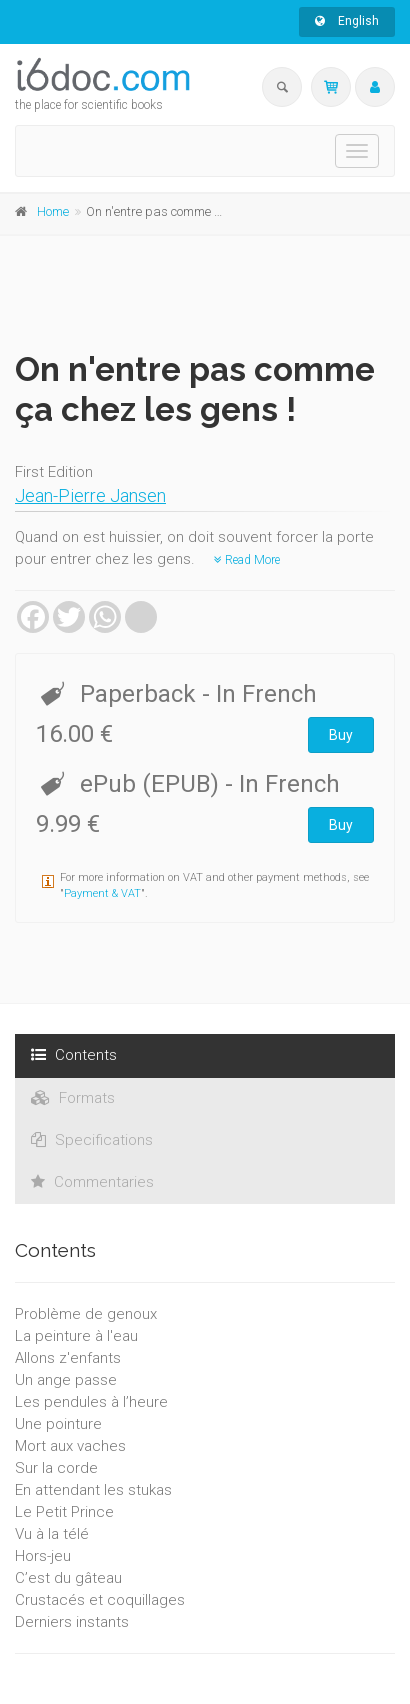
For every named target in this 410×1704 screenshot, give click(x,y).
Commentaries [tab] (92, 1182)
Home (53, 211)
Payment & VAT (102, 893)
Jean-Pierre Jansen (90, 495)
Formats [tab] (73, 1098)
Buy (341, 735)
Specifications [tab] (92, 1140)
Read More (247, 560)
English (347, 21)
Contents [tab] (74, 1055)
